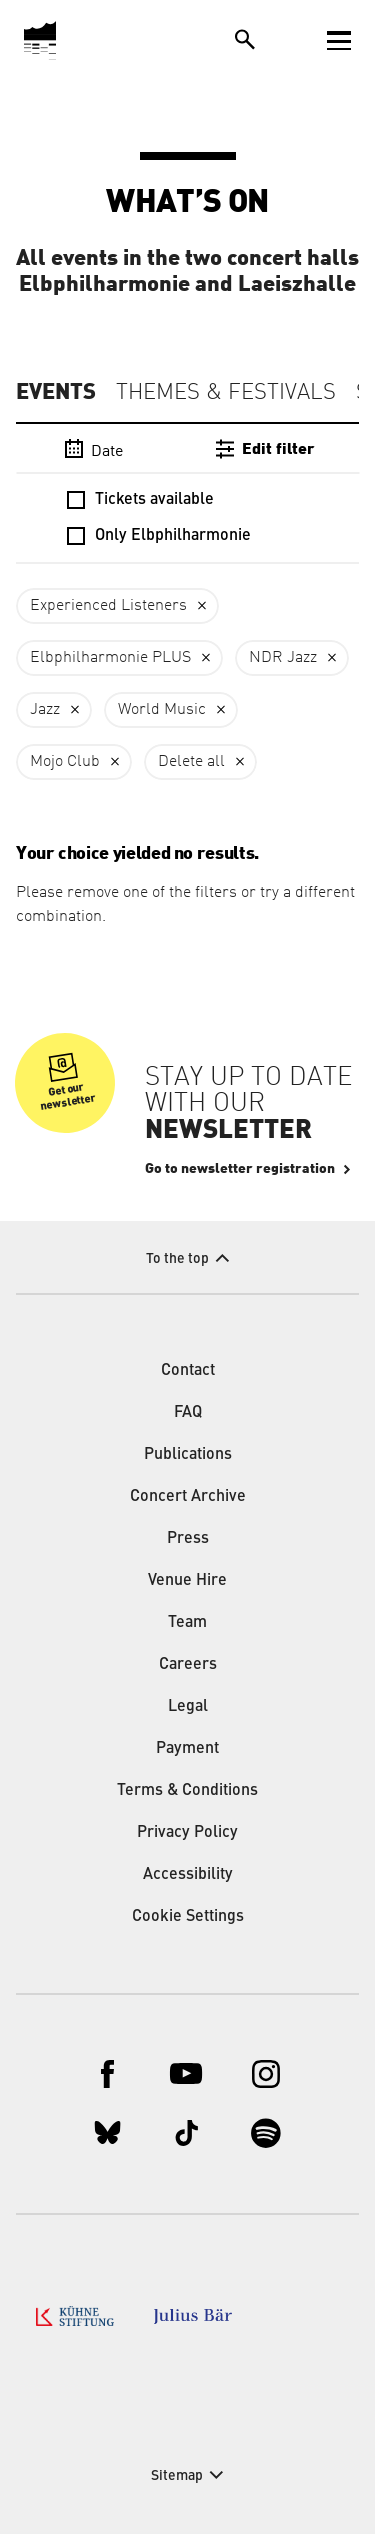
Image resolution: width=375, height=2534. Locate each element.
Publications (188, 1455)
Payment (187, 1749)
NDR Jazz (283, 658)
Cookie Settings (188, 1917)
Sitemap (177, 2476)
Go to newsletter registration (240, 1169)
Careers (188, 1665)
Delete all (191, 762)
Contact (188, 1371)
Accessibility (188, 1875)
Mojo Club (65, 762)
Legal (188, 1707)
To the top (177, 1259)
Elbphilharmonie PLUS (110, 658)
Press (188, 1539)
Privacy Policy (187, 1833)
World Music (162, 710)
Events (56, 392)
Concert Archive (188, 1497)
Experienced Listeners (108, 606)
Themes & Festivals (226, 393)
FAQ (188, 1413)
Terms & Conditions (187, 1791)
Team (187, 1623)
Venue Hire (187, 1581)
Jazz (45, 710)
